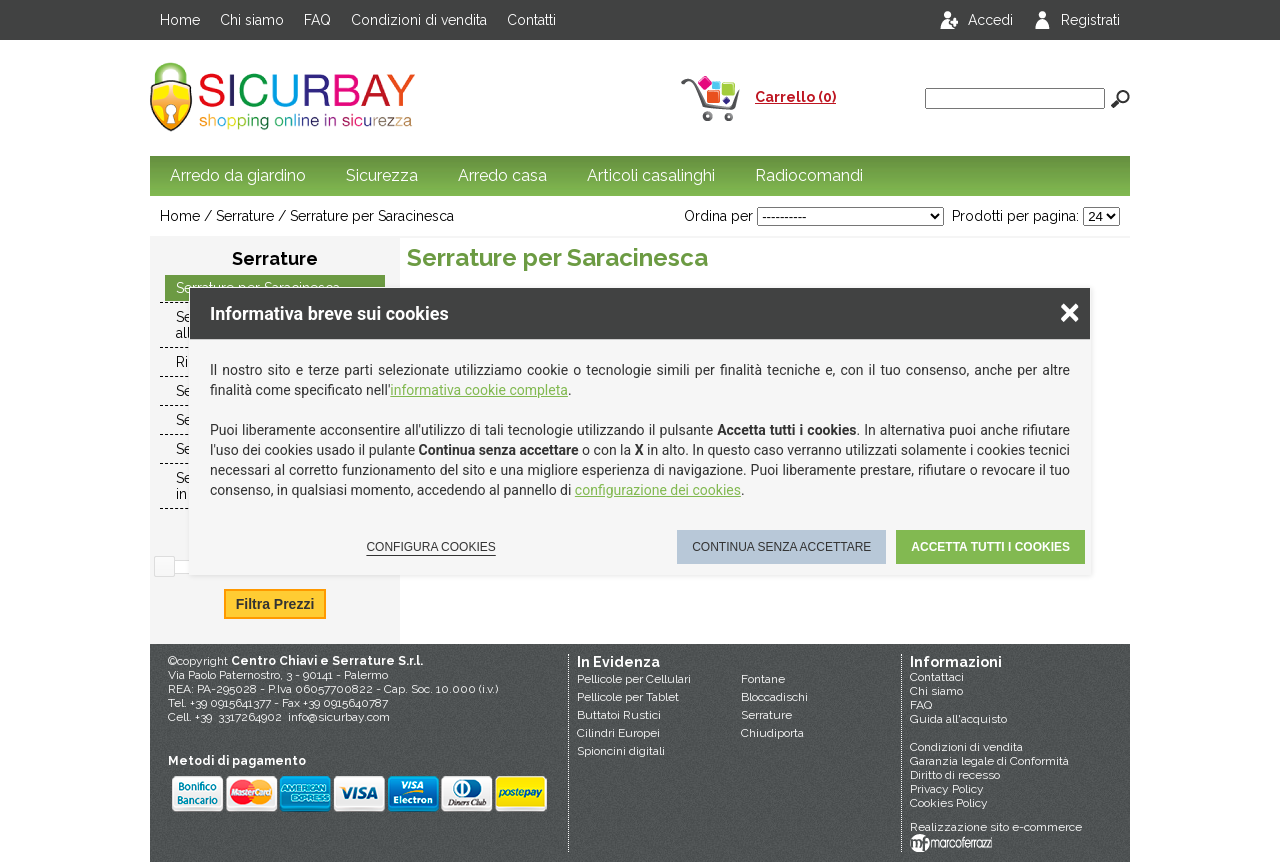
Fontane (763, 679)
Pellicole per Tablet (628, 697)
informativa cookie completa (479, 390)
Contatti (531, 20)
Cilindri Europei (618, 733)
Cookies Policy (949, 803)
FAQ (317, 20)
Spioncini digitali (621, 751)
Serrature (766, 715)
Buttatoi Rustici (619, 715)
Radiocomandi (809, 175)
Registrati (1090, 20)
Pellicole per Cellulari (634, 679)
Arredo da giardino (238, 175)
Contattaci (937, 677)
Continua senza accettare (781, 547)
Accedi (990, 20)
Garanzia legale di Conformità (989, 761)
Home (180, 20)
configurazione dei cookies (658, 490)
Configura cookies (430, 547)
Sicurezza (382, 175)
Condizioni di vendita (419, 20)
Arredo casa (502, 175)
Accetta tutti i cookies (990, 547)
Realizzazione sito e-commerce (996, 827)
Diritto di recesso (955, 775)
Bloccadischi (774, 697)
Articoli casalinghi (651, 175)
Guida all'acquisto (958, 719)
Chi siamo (252, 20)
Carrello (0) (795, 97)
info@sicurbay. (327, 717)
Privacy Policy (947, 789)
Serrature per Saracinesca (372, 216)
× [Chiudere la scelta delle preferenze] (1070, 311)
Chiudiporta (772, 733)
